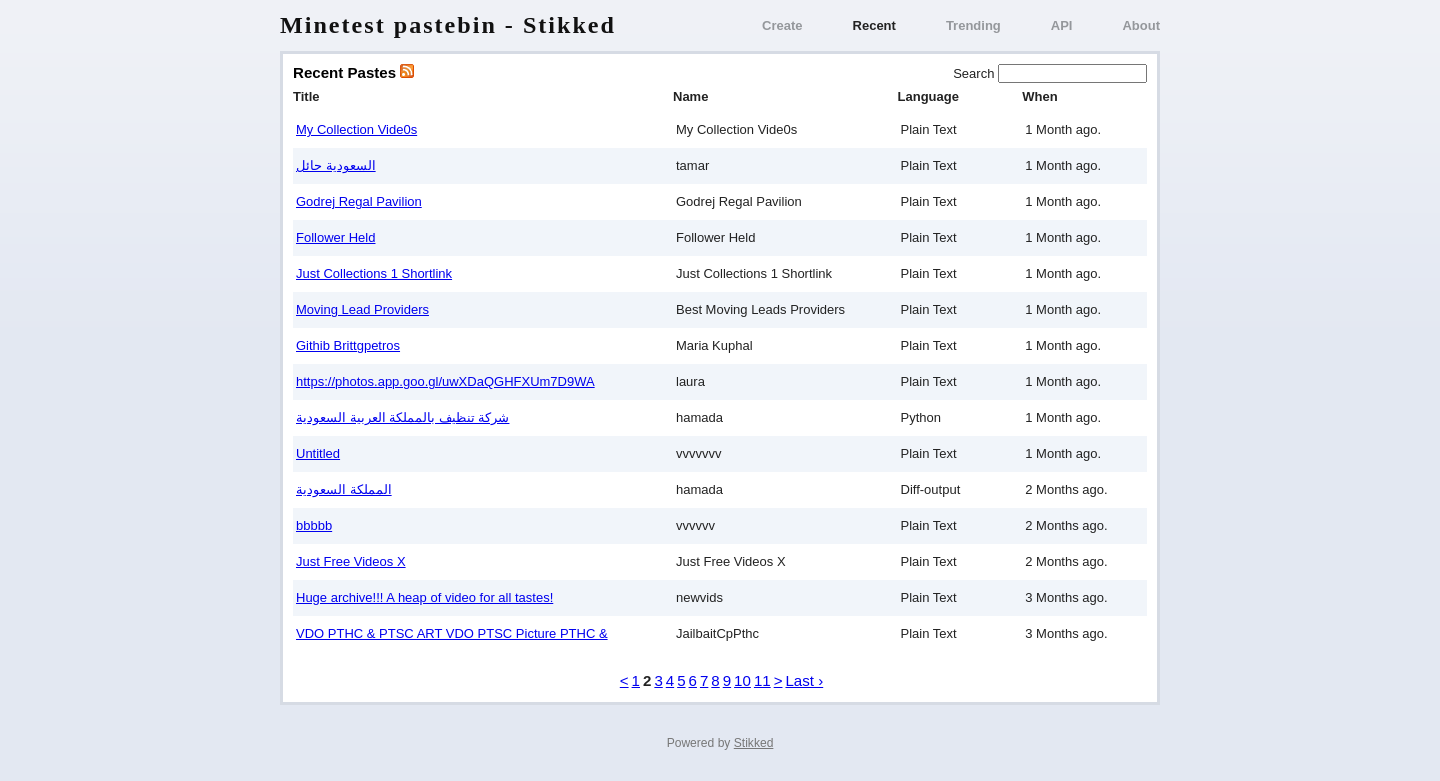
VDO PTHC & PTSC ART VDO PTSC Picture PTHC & (452, 633)
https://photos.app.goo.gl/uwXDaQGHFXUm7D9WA (445, 381)
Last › (804, 680)
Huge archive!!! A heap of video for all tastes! (424, 597)
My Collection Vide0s (356, 129)
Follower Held (335, 237)
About (1141, 25)
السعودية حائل (336, 165)
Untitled (318, 453)
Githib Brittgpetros (348, 345)
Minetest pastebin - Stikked (448, 25)
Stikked (754, 743)
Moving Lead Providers (362, 309)
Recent (874, 25)
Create (782, 25)
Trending (973, 25)
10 (742, 680)
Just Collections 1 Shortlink (374, 273)
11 (762, 680)
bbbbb (314, 525)
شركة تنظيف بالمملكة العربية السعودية (402, 417)
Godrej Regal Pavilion (359, 201)
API (1062, 25)
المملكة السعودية (344, 489)
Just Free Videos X (351, 561)
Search (975, 73)
